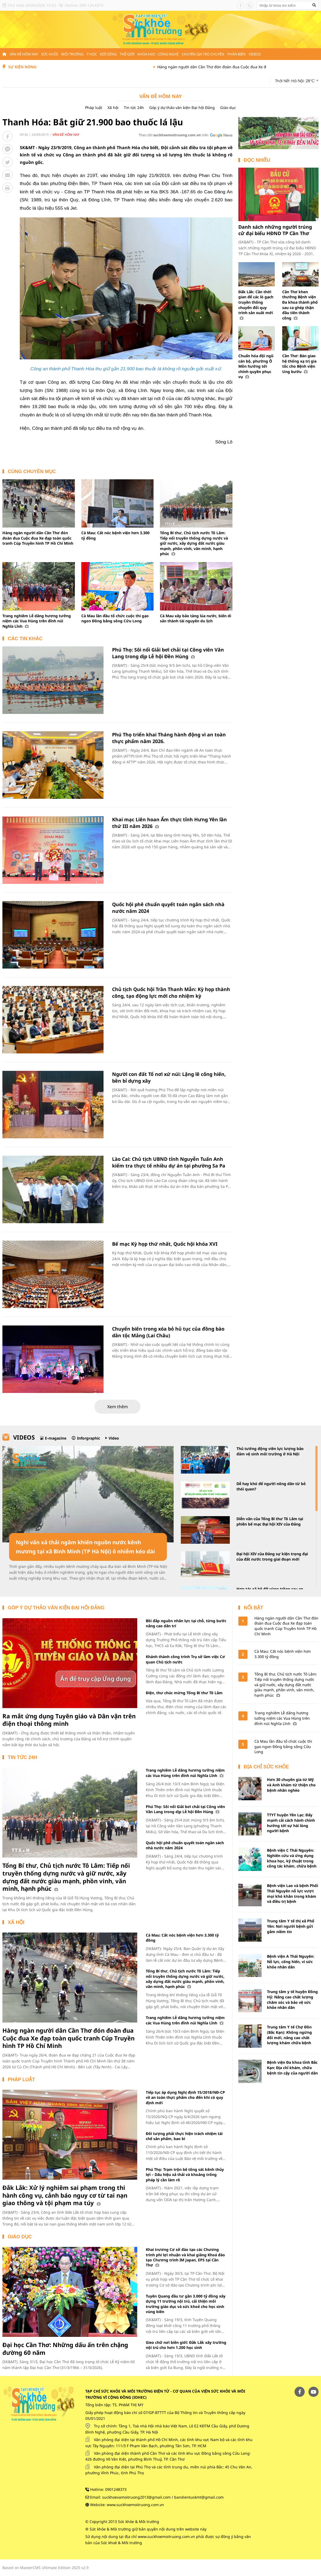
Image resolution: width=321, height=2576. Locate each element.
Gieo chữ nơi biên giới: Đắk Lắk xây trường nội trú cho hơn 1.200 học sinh (186, 2345)
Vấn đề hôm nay (24, 54)
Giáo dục (228, 107)
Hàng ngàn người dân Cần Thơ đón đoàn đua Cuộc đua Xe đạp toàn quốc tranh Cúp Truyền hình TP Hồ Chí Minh (37, 538)
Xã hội (113, 107)
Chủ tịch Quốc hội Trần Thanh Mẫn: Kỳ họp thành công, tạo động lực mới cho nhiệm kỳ (171, 992)
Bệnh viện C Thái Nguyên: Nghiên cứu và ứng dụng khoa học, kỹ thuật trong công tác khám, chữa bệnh (291, 1858)
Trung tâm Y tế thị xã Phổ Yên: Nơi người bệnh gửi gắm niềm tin (290, 1926)
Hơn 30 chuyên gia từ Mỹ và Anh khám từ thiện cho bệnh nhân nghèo (291, 1784)
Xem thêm (117, 1407)
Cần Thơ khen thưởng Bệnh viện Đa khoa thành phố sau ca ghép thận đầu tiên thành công (300, 305)
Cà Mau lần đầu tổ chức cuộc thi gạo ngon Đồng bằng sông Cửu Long (115, 618)
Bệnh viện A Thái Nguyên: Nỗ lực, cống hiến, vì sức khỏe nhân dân (290, 1961)
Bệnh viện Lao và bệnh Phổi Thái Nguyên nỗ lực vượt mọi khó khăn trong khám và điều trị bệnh (292, 1893)
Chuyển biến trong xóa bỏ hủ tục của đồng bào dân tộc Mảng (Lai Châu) (168, 1332)
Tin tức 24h (134, 107)
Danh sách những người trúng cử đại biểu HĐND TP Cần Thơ (275, 230)
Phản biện (236, 54)
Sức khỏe (49, 54)
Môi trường (72, 54)
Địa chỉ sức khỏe (266, 1766)
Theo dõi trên (173, 135)
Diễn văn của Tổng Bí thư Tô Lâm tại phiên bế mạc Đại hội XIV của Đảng (269, 1521)
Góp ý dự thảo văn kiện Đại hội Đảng (182, 107)
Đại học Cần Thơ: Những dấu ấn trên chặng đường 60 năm (65, 2348)
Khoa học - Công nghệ (157, 54)
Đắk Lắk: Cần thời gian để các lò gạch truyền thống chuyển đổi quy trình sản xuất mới (255, 304)
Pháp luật (93, 107)
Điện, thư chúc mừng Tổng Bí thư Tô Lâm (184, 1692)
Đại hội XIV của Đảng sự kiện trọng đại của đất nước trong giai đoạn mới (272, 1556)
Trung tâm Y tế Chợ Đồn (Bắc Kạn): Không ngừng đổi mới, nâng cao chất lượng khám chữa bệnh (289, 2034)
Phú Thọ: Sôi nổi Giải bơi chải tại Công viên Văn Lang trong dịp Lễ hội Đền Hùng (168, 653)
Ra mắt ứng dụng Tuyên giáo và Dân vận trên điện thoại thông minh (69, 1720)
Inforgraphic (88, 1438)
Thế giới (127, 54)
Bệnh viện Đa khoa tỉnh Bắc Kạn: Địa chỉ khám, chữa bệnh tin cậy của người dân (292, 2067)
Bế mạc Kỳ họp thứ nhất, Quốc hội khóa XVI (164, 1244)
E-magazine (55, 1438)
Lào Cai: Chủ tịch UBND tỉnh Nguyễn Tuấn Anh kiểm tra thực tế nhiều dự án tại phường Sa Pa (168, 1162)
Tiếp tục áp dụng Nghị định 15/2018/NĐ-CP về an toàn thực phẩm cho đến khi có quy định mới (185, 2097)
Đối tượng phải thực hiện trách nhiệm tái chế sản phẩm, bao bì (184, 2136)
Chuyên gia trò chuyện (203, 54)
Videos (255, 54)
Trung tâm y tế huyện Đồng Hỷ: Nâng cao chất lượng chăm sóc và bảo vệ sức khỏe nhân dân (292, 1999)
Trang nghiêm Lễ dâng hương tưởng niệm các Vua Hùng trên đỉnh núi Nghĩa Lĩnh (36, 621)
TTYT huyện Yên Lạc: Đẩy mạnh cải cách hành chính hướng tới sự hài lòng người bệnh (291, 1822)
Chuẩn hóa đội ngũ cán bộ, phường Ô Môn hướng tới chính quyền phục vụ (255, 366)
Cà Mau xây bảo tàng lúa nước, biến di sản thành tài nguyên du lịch (195, 618)
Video (114, 1438)
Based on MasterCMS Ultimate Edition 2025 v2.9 (45, 2567)
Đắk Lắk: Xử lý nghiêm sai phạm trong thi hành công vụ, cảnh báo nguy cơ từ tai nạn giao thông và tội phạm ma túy (64, 2195)
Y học (92, 54)
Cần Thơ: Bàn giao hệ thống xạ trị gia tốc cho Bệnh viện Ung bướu (299, 363)
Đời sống (108, 54)
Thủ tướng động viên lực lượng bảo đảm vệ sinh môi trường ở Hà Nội (270, 1451)
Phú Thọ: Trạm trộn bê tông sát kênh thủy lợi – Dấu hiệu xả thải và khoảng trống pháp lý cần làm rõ (185, 2174)
